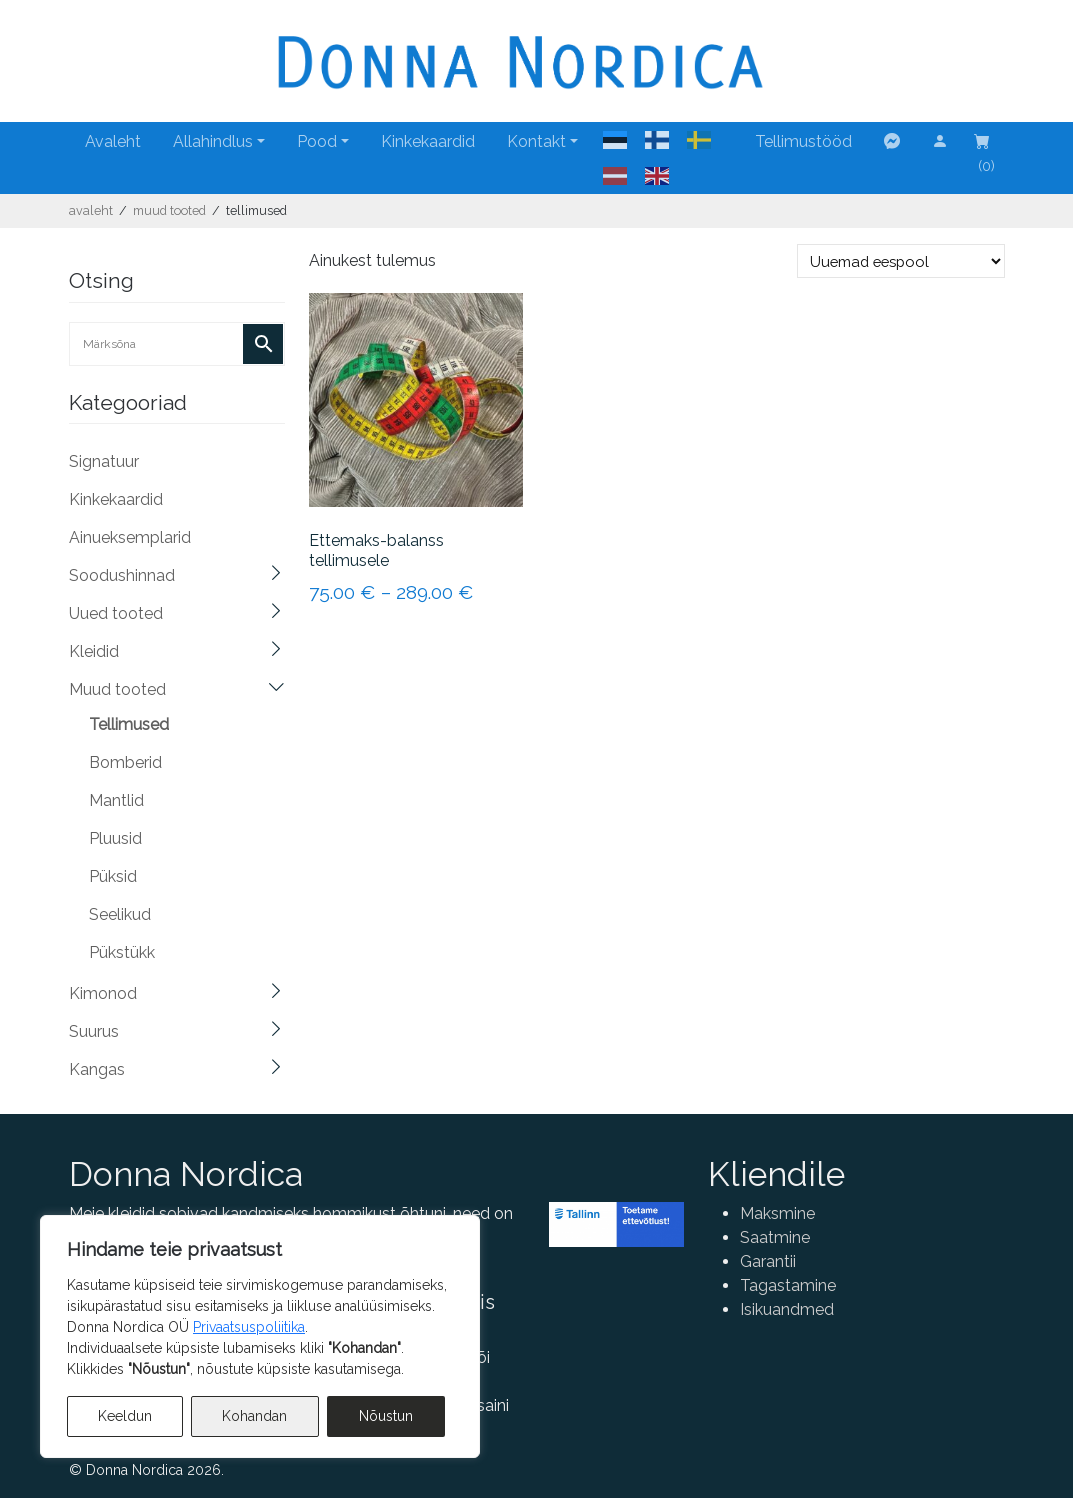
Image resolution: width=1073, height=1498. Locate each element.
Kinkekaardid (428, 141)
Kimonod (103, 993)
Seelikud (120, 914)
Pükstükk (122, 952)
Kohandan (254, 1416)
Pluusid (115, 838)
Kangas (97, 1069)
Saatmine (775, 1237)
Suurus (94, 1031)
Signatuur (104, 461)
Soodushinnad (122, 575)
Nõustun (386, 1416)
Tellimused (129, 724)
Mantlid (116, 800)
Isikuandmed (787, 1309)
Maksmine (777, 1213)
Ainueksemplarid (130, 537)
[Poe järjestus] (901, 261)
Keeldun (125, 1416)
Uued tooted (116, 613)
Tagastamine (788, 1285)
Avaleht (113, 141)
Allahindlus (213, 141)
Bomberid (125, 762)
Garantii (768, 1261)
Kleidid (94, 651)
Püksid (113, 876)
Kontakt (536, 141)
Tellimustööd (803, 141)
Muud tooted (169, 210)
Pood (317, 141)
